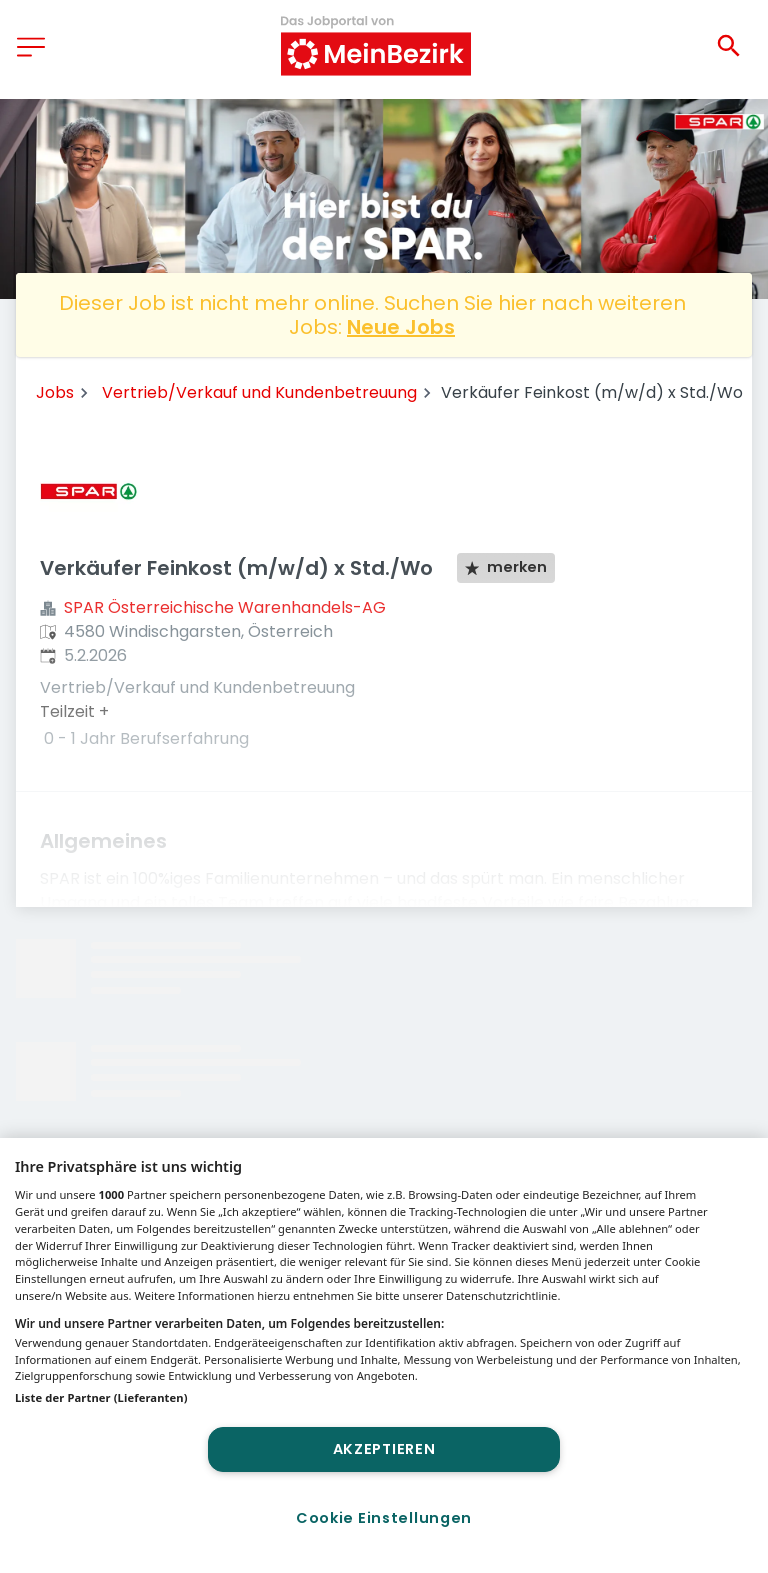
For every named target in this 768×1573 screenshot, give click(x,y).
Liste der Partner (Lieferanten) (101, 1397)
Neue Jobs (401, 327)
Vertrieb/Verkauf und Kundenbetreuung (259, 392)
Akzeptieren (384, 1449)
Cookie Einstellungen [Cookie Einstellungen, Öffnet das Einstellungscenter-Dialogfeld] (384, 1518)
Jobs (55, 392)
